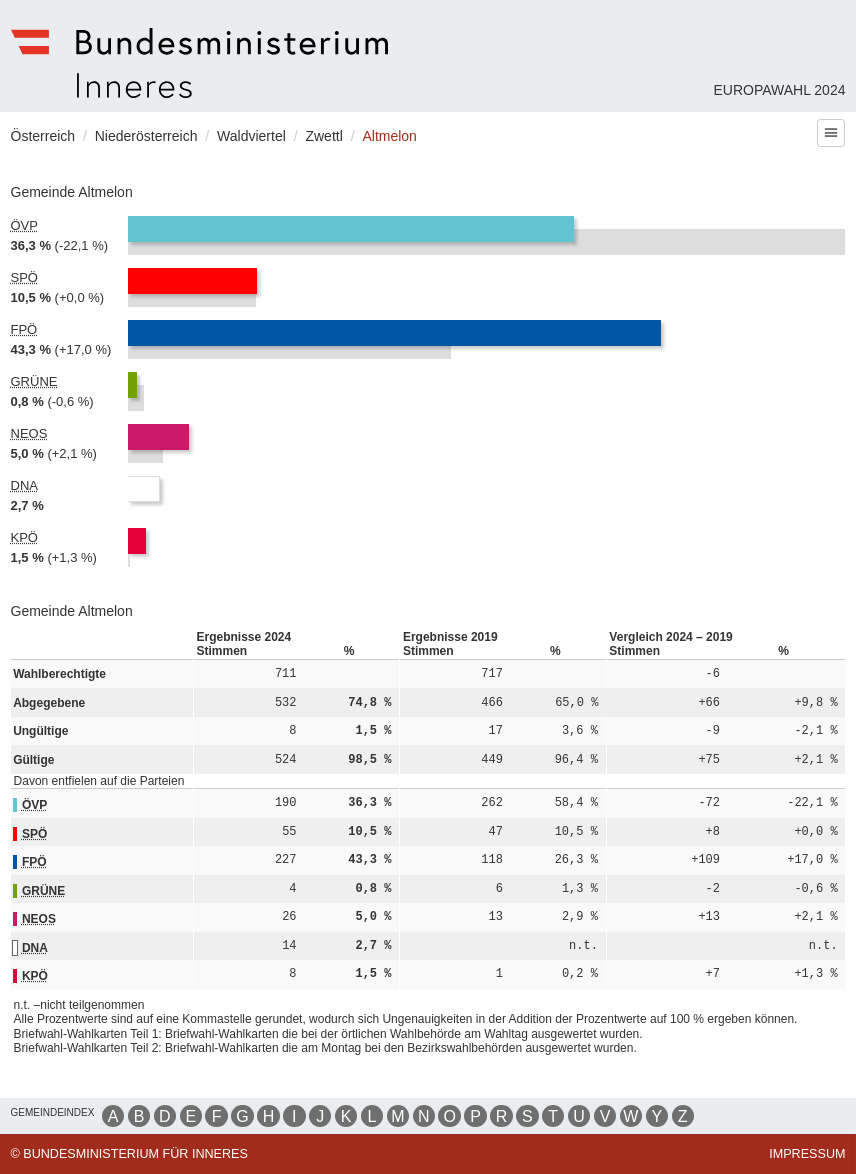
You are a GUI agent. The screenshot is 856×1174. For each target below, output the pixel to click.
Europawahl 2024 (779, 90)
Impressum (807, 1154)
